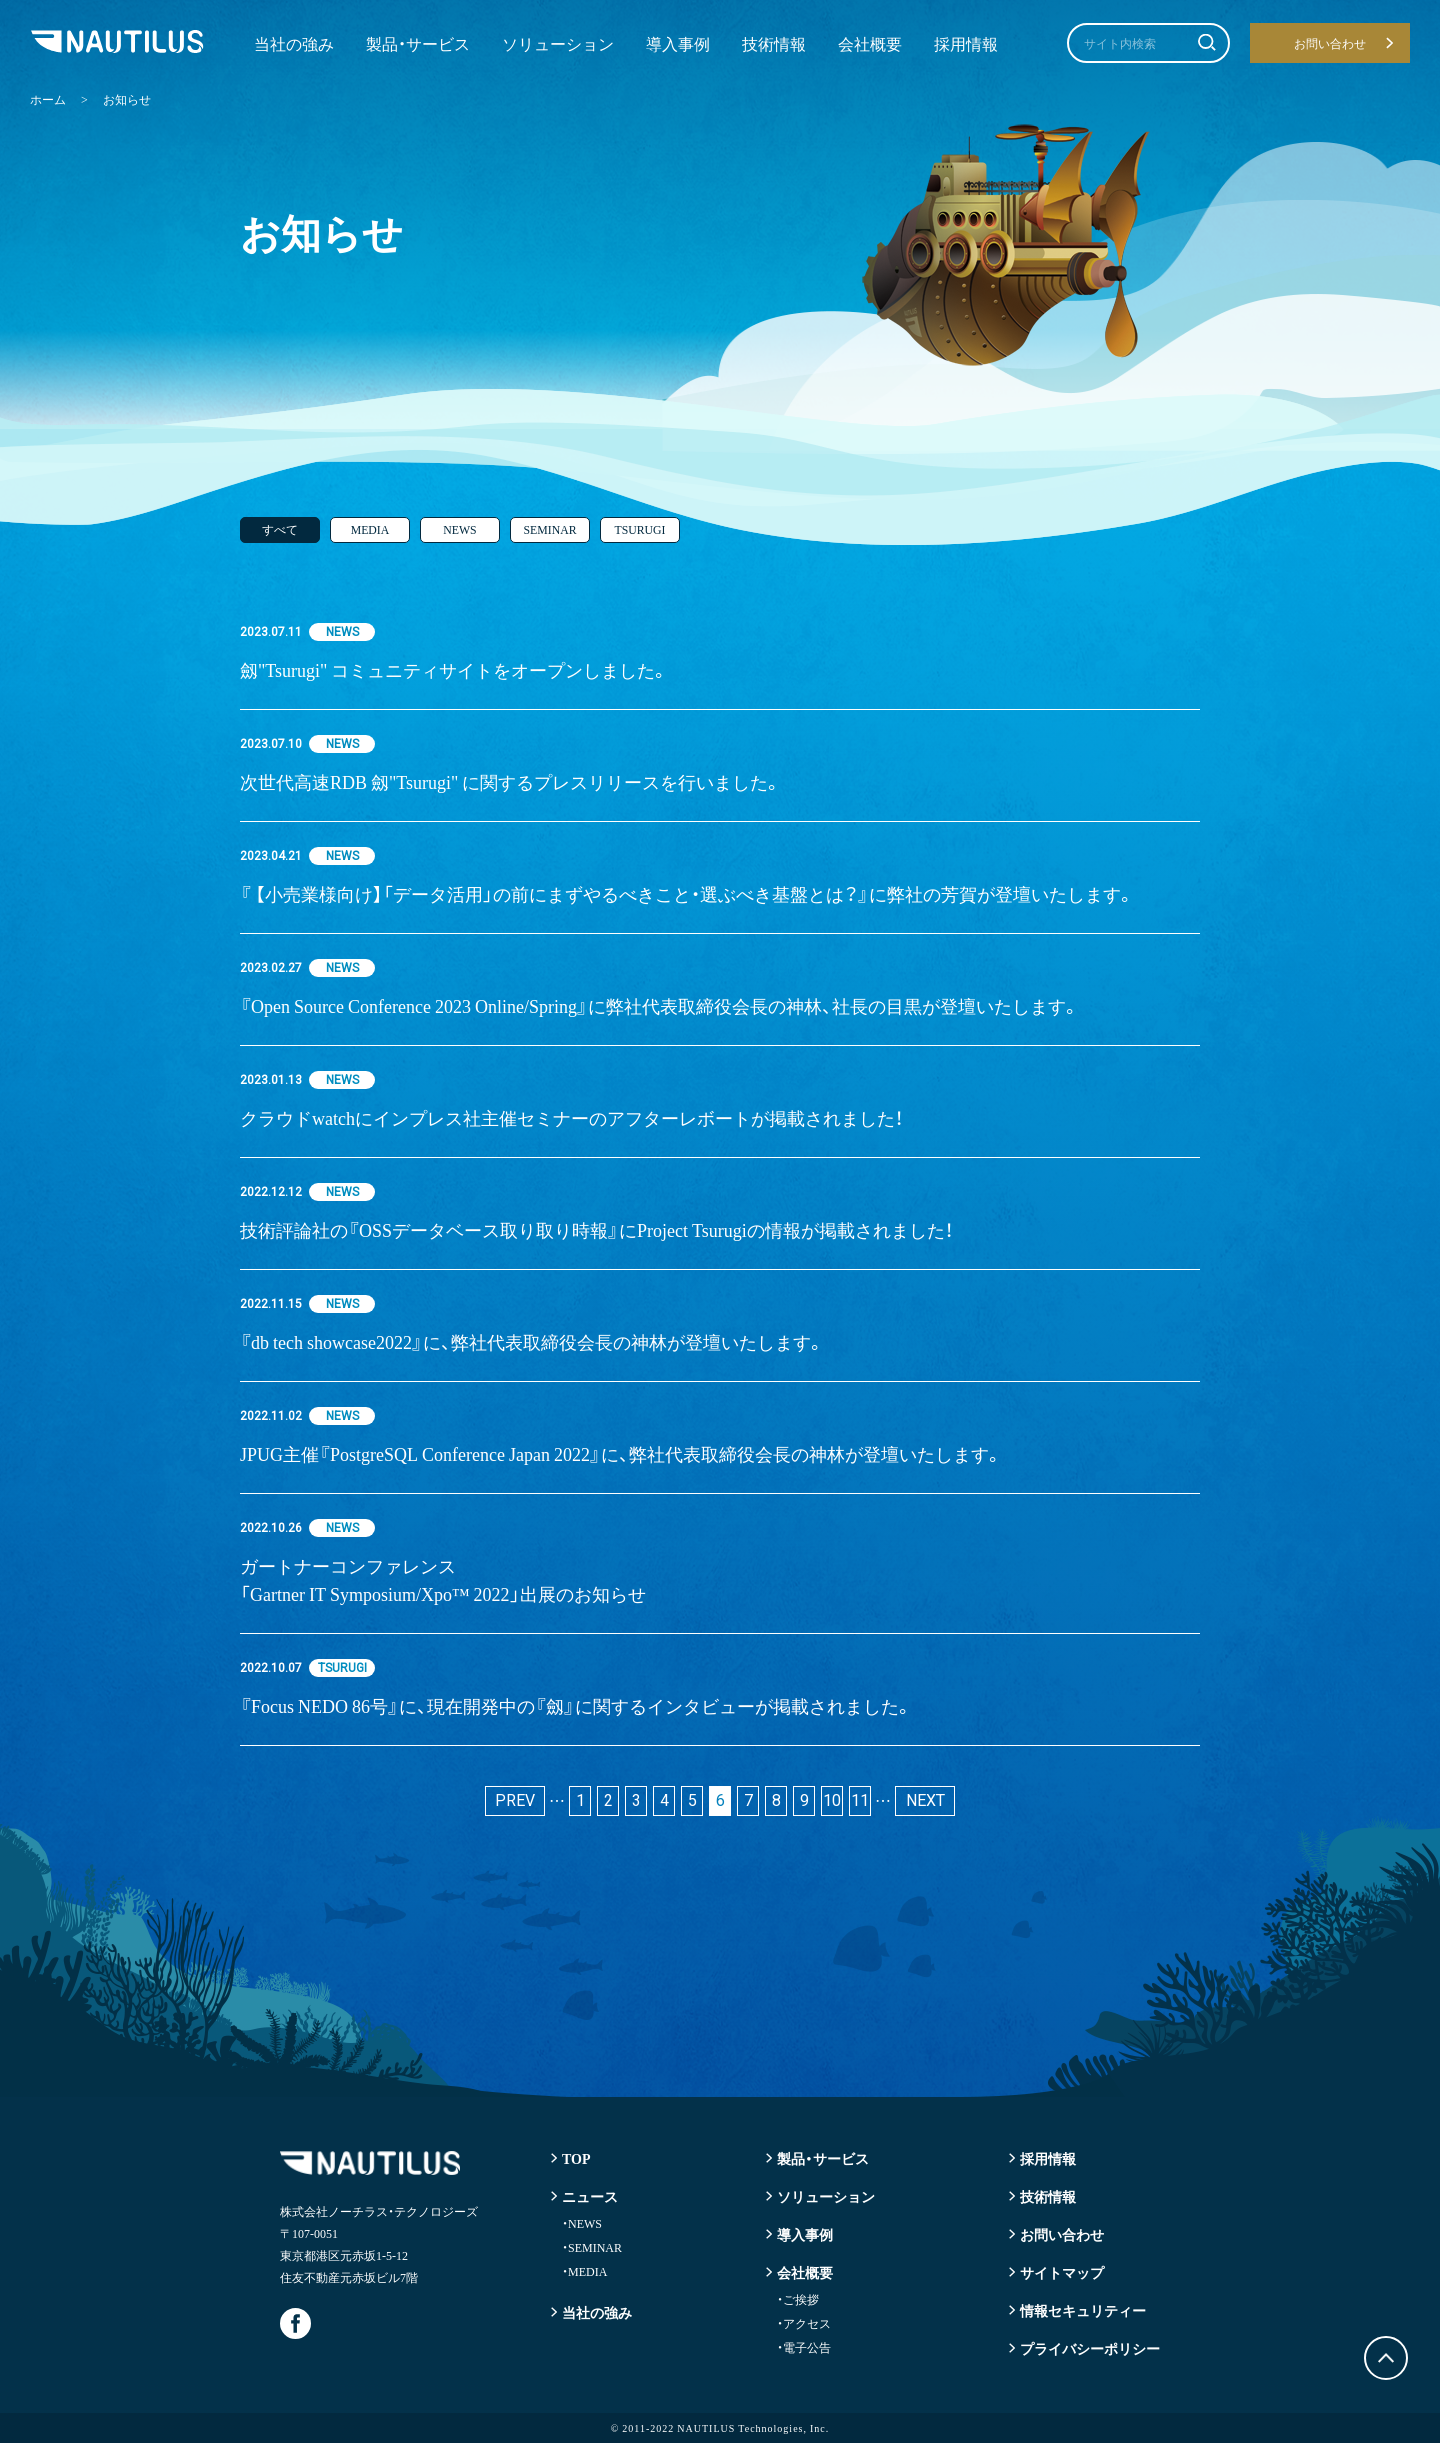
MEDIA (369, 530)
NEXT (925, 1800)
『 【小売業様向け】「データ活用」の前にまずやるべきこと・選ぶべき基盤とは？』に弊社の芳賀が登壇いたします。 (687, 893)
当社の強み (294, 43)
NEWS (460, 530)
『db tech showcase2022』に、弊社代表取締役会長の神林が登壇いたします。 (532, 1341)
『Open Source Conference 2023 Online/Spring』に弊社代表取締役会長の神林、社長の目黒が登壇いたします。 (660, 1005)
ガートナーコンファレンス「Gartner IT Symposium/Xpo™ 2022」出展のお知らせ (454, 1579)
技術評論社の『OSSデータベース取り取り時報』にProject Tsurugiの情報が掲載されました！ (596, 1229)
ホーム (48, 99)
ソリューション (558, 43)
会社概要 (870, 43)
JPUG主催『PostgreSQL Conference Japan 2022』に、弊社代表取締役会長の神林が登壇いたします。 (621, 1453)
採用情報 (966, 43)
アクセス (804, 2323)
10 (832, 1800)
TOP (576, 2158)
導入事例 (678, 43)
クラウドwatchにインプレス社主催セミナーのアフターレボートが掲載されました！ (571, 1117)
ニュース (590, 2196)
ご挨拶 (798, 2299)
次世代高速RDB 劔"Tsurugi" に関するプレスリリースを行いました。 (511, 781)
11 (860, 1800)
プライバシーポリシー (1090, 2348)
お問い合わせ (1062, 2234)
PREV (515, 1800)
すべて (280, 530)
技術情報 (774, 43)
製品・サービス (418, 43)
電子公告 (804, 2347)
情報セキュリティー (1083, 2310)
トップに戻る (1386, 2358)
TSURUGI (640, 530)
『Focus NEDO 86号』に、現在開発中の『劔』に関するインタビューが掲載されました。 (576, 1705)
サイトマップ (1062, 2272)
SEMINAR (550, 530)
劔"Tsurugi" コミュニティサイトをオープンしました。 (454, 669)
